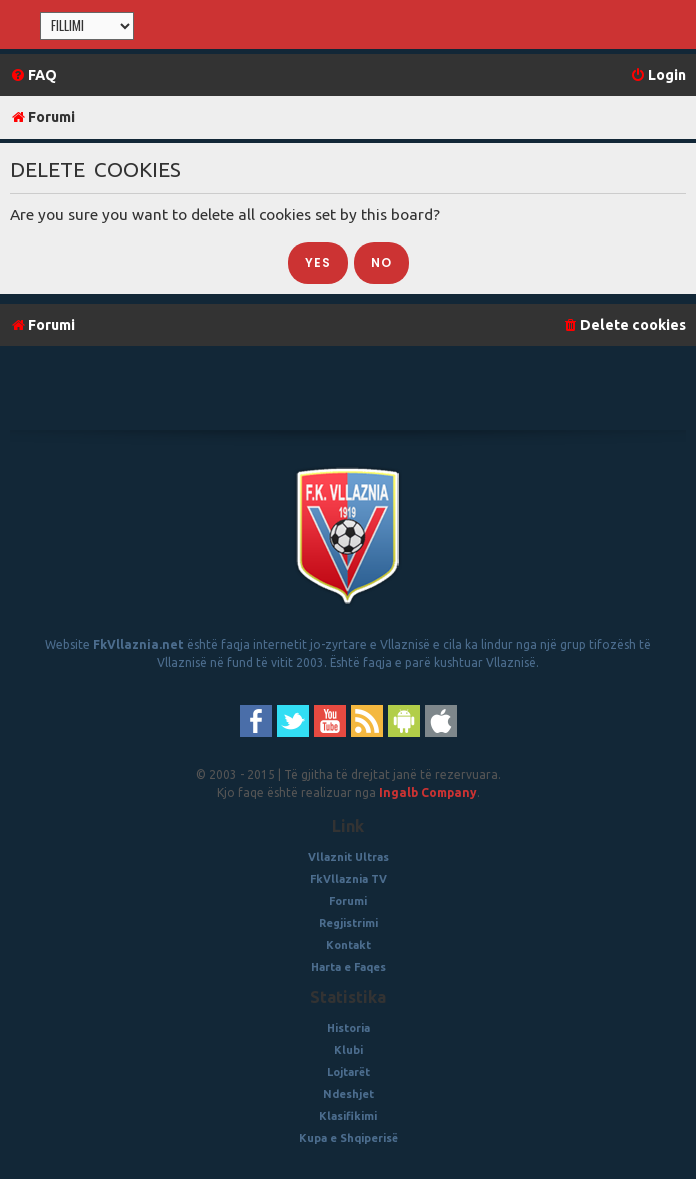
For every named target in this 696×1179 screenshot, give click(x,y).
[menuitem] (33, 75)
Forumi (348, 901)
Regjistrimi (348, 923)
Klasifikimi (348, 1116)
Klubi (348, 1050)
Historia (348, 1028)
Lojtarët (348, 1072)
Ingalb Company (428, 792)
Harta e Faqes (348, 967)
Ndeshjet (348, 1094)
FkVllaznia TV (348, 879)
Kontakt (348, 945)
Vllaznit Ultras (348, 857)
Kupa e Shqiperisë (348, 1138)
